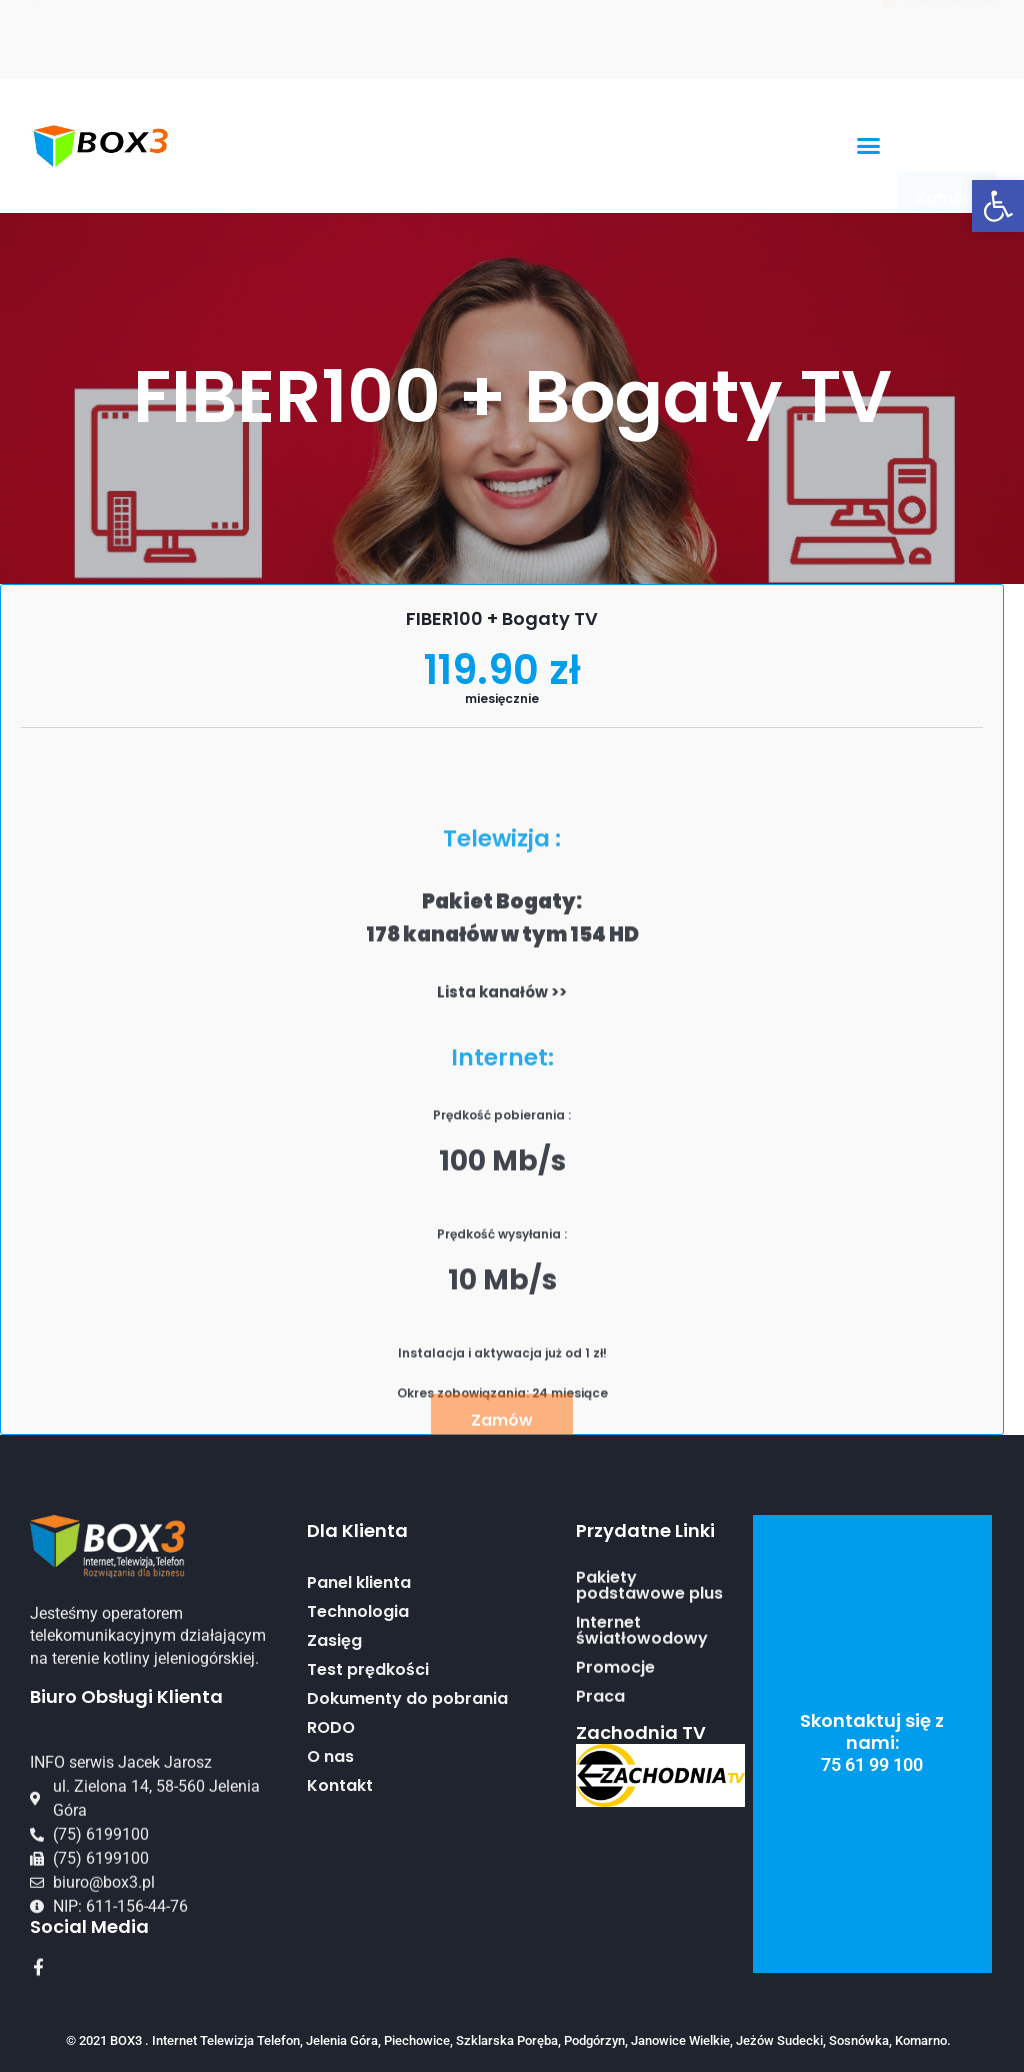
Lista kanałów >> (502, 1385)
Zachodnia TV (641, 1732)
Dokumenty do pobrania (407, 1805)
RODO (331, 1834)
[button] (998, 206)
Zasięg (334, 1747)
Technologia (358, 1718)
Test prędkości (368, 1776)
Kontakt (340, 1892)
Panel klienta (359, 1689)
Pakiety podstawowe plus (649, 1655)
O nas (330, 1863)
